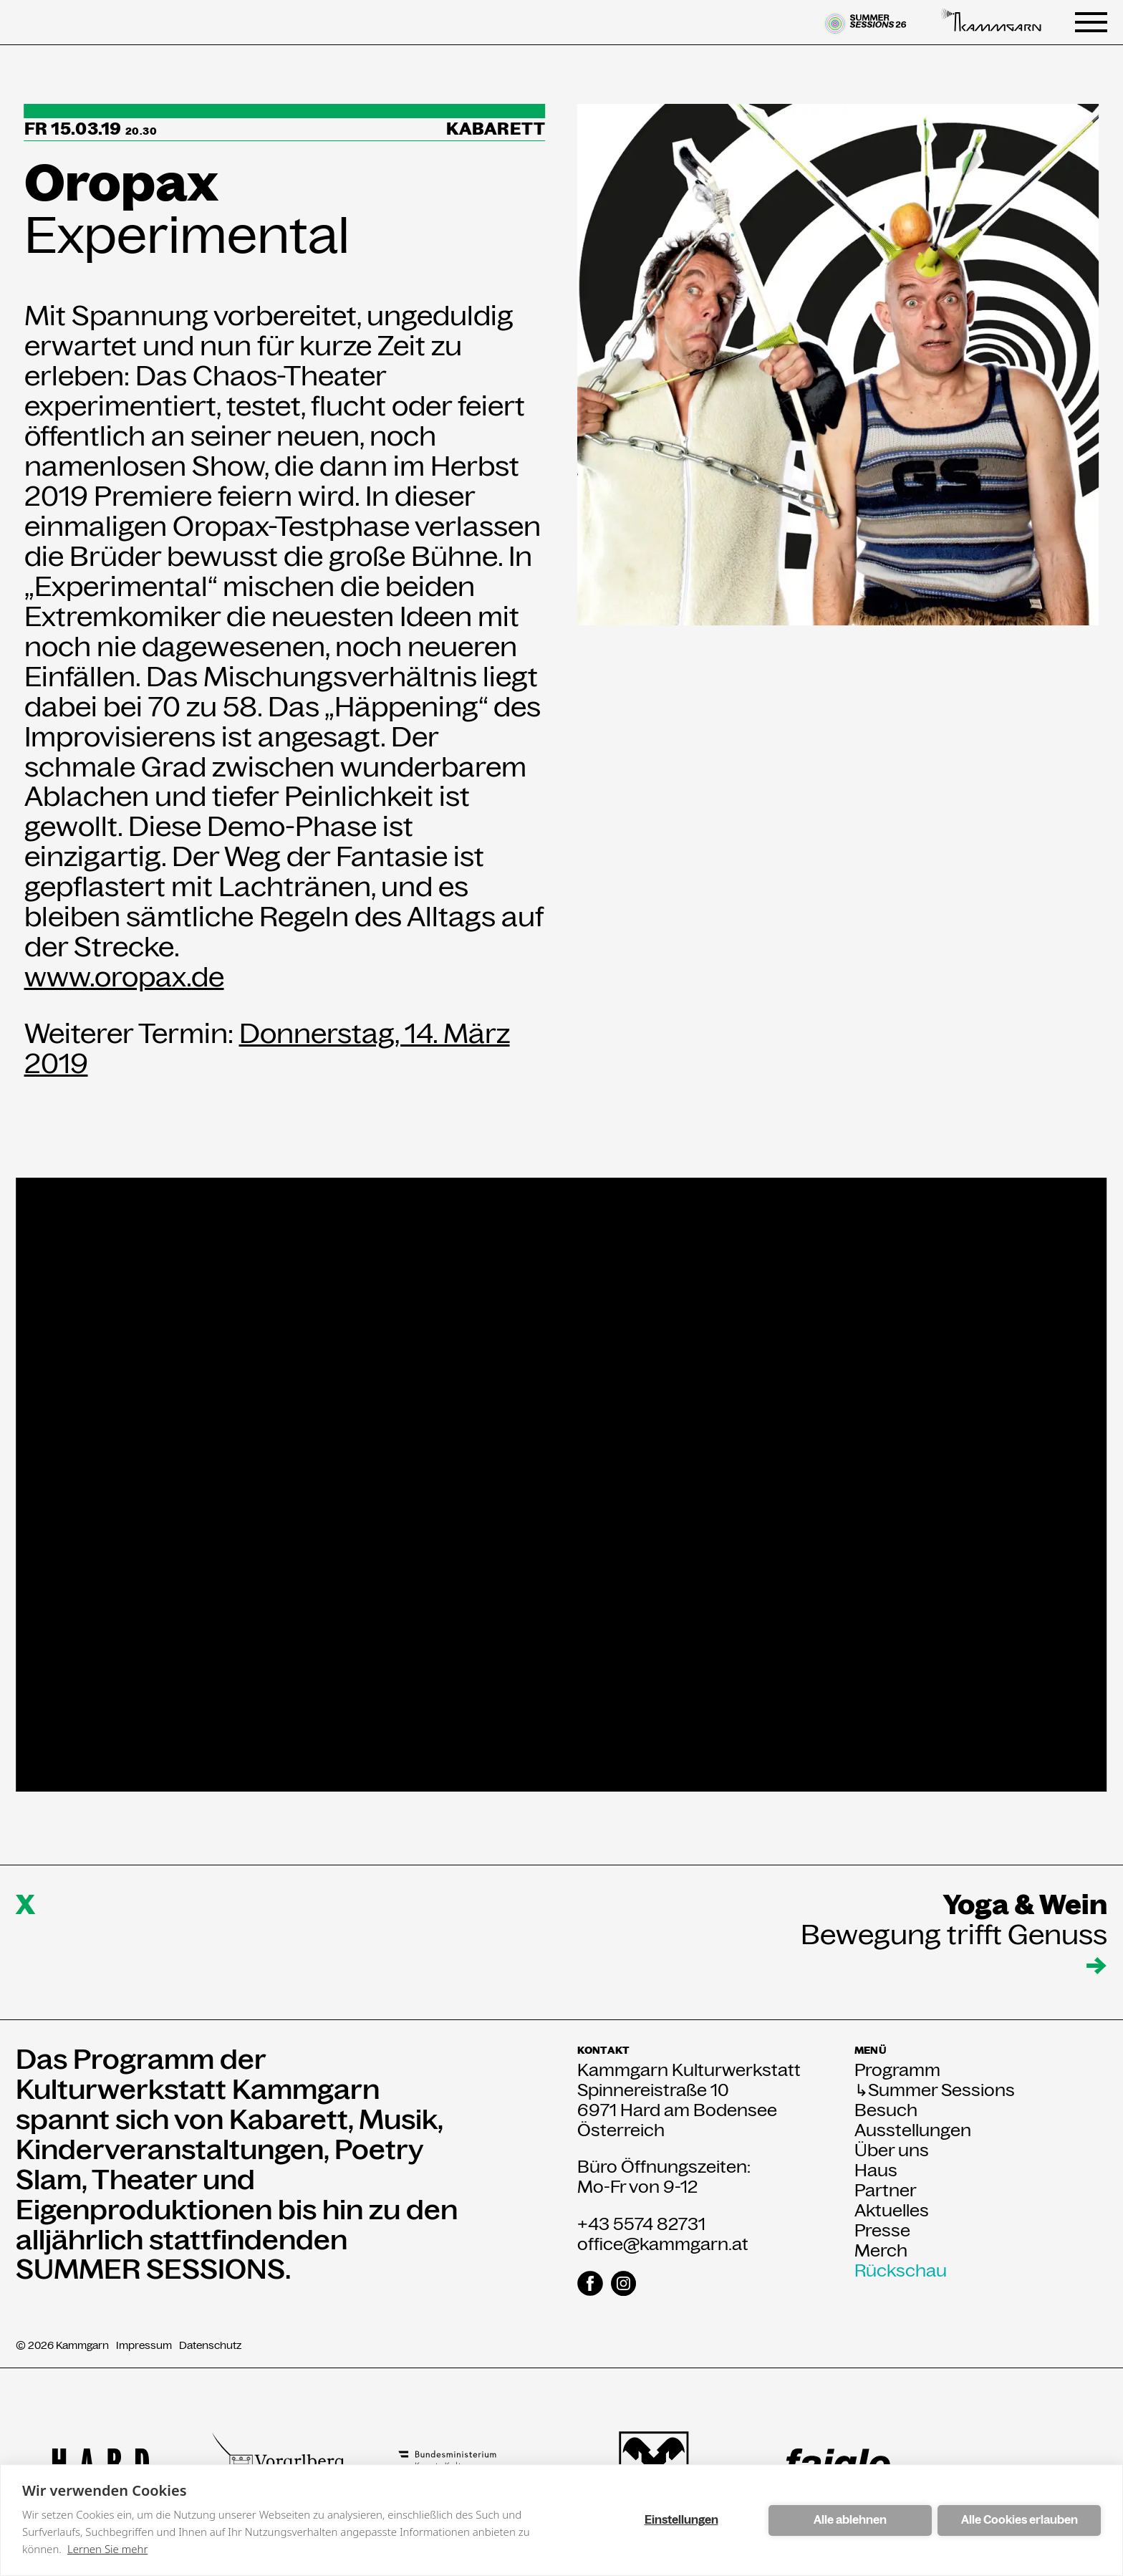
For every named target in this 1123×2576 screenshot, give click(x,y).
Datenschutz (210, 2346)
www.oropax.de (124, 977)
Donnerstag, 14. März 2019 (267, 1048)
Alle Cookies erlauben (1019, 2520)
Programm (897, 2070)
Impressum (144, 2346)
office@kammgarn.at (662, 2244)
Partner (885, 2191)
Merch (880, 2251)
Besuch (885, 2110)
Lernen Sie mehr (107, 2549)
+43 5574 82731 (641, 2224)
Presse (882, 2231)
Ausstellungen (912, 2130)
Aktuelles (891, 2211)
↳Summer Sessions (934, 2090)
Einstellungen (681, 2520)
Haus (875, 2171)
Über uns (891, 2150)
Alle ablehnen (850, 2520)
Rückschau (900, 2271)
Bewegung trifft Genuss (954, 1934)
